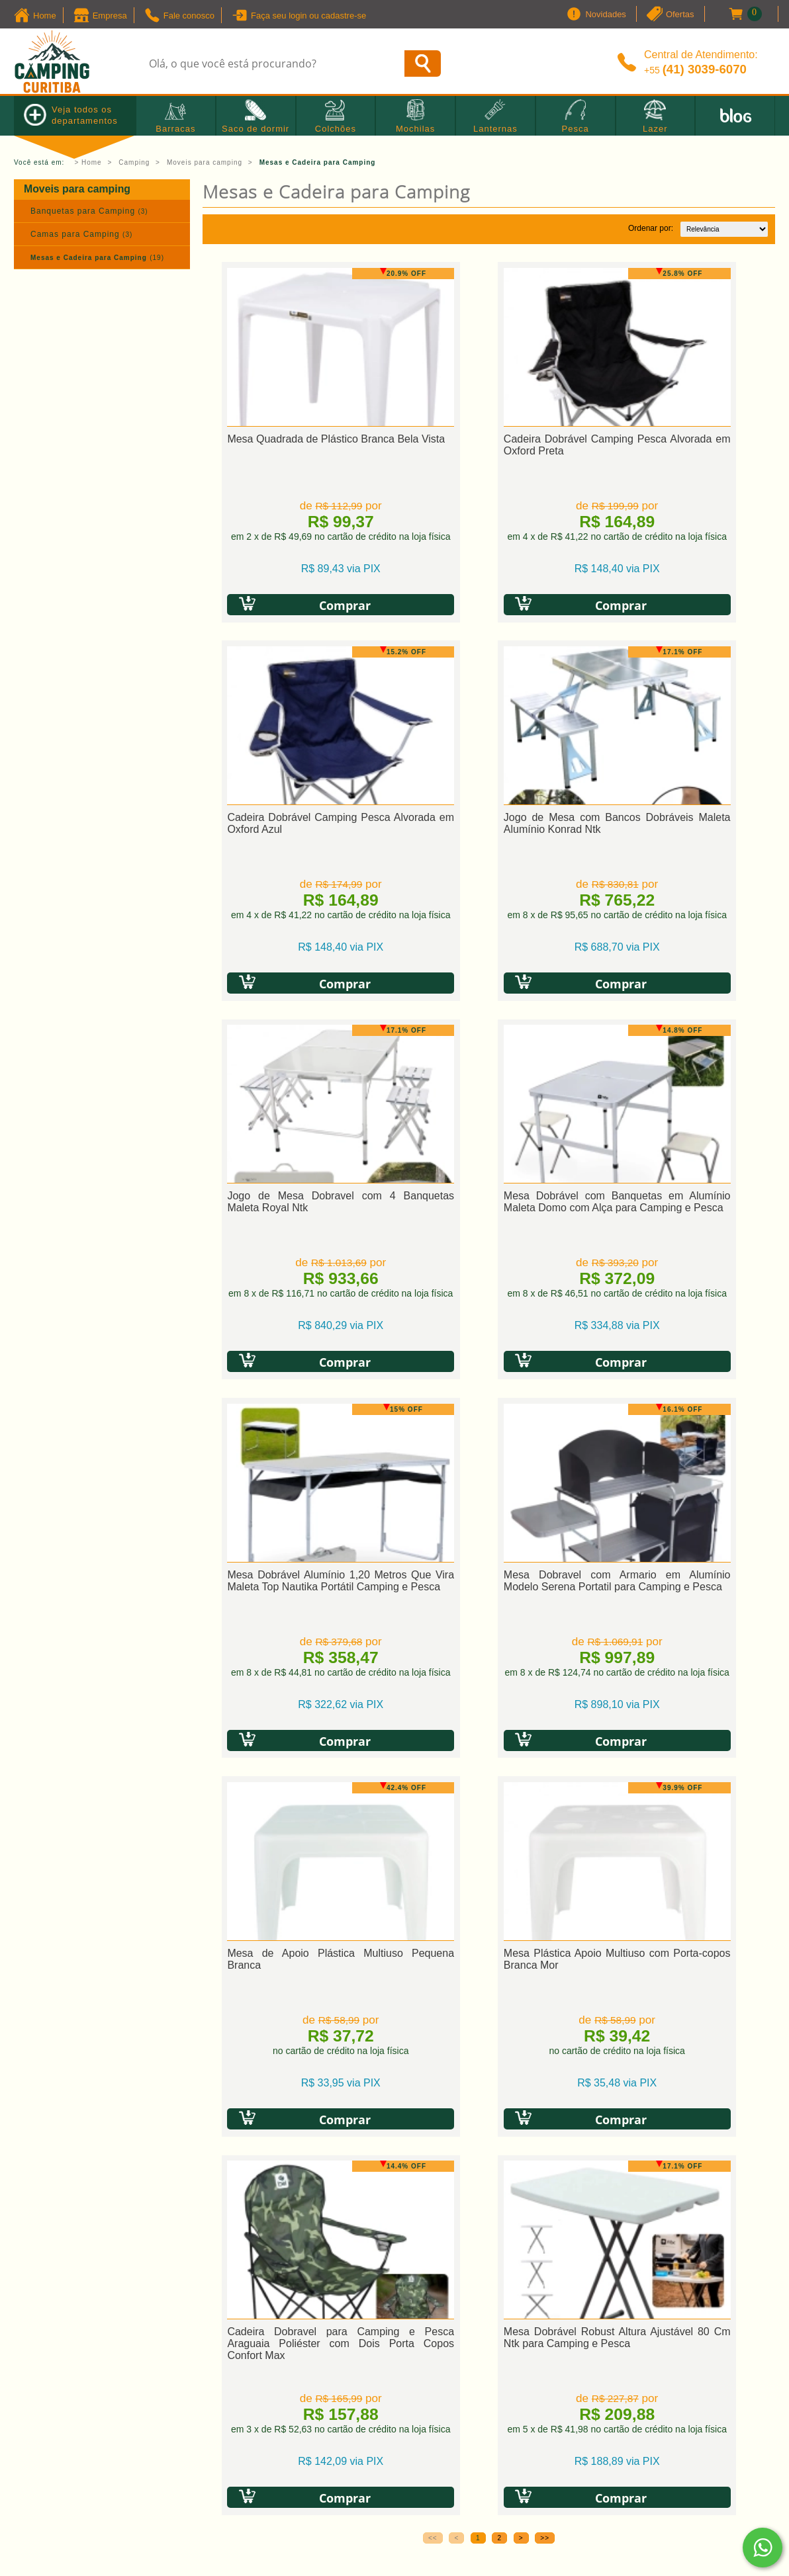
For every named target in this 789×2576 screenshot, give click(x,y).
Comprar (303, 604)
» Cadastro (230, 2128)
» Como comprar (243, 2145)
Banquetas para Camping (89, 211)
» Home (32, 2128)
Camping (134, 162)
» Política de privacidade (262, 2161)
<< (433, 1780)
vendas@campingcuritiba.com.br (492, 2187)
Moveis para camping (204, 162)
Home (91, 162)
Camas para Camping (81, 234)
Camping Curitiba (422, 2409)
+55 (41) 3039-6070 (463, 2137)
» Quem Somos (49, 2145)
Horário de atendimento (473, 2212)
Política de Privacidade (260, 2019)
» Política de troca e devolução (277, 2178)
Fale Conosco (448, 2162)
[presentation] (284, 1975)
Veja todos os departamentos (71, 115)
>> (544, 1780)
